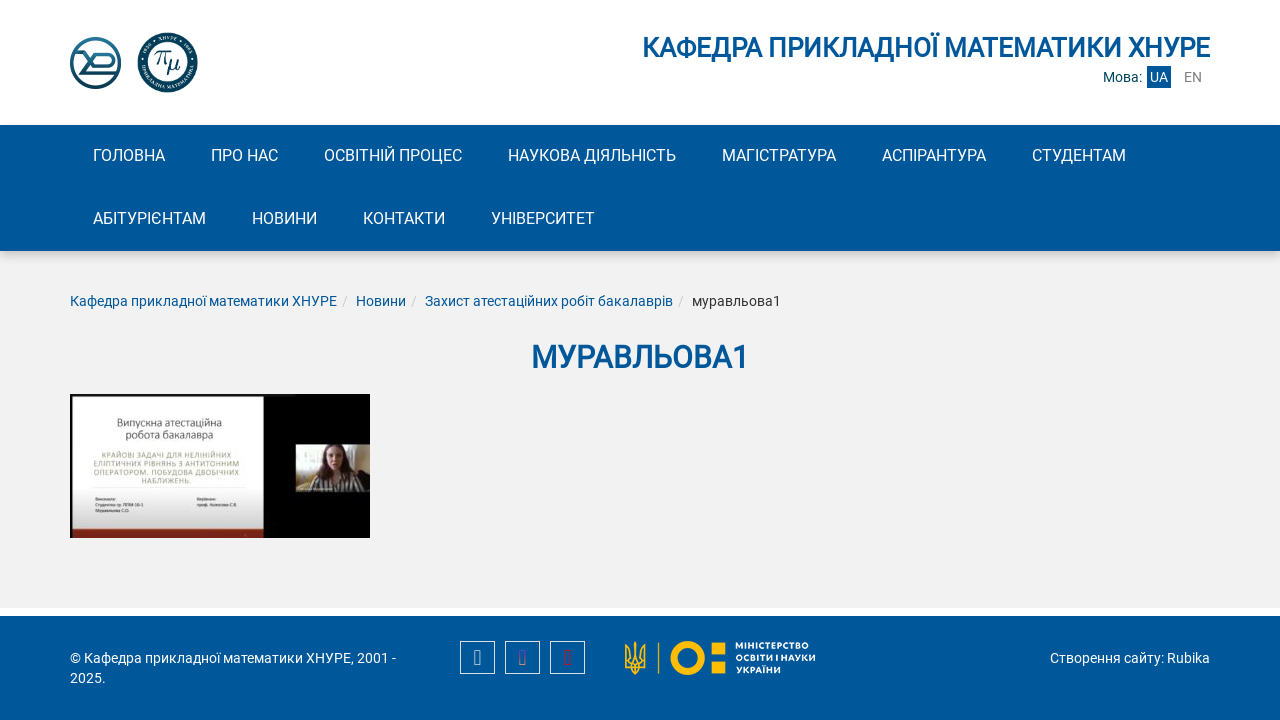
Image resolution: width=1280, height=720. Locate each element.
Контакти (404, 218)
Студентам (1079, 155)
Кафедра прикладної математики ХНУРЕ (203, 301)
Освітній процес (393, 155)
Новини (284, 218)
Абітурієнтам (149, 218)
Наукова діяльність (592, 155)
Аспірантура (934, 155)
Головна (129, 155)
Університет (543, 218)
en (1193, 77)
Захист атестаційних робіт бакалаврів (549, 301)
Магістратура (779, 155)
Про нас (244, 155)
